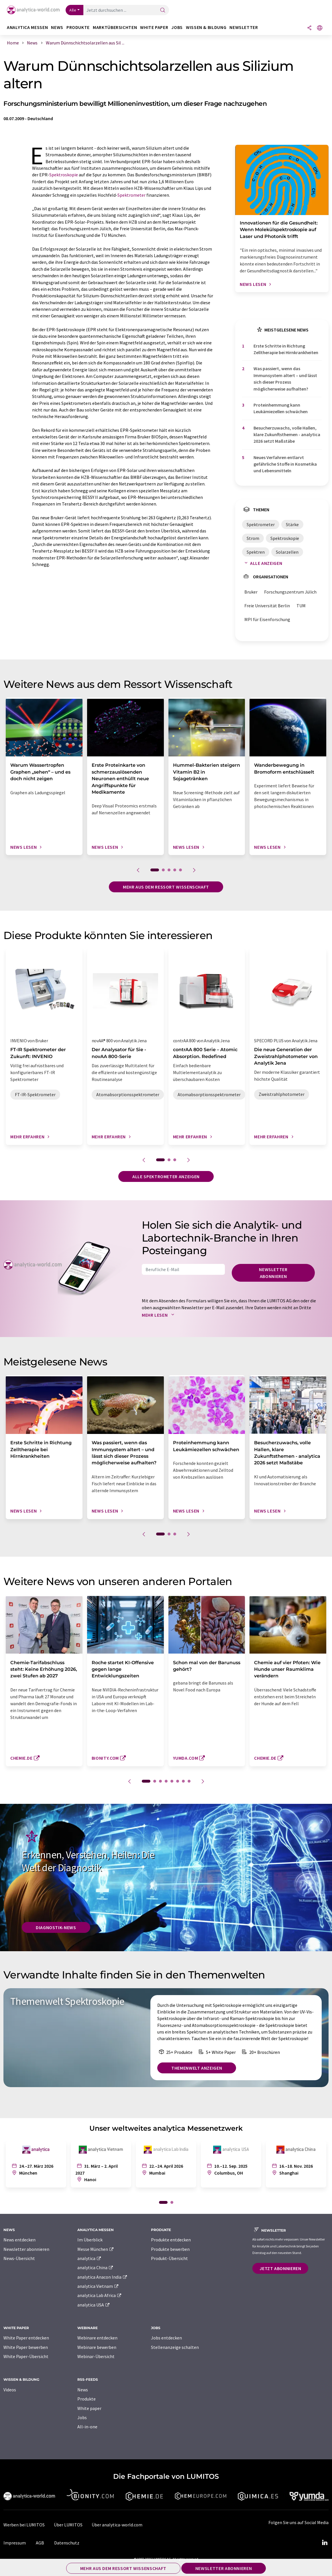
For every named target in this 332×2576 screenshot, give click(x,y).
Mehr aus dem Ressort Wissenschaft (166, 887)
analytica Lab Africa (99, 2295)
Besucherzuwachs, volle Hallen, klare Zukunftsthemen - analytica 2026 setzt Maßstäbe (287, 434)
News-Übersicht (19, 2258)
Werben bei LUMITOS (24, 2525)
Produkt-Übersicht (169, 2258)
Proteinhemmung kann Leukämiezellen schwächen (281, 408)
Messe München (95, 2249)
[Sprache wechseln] (320, 28)
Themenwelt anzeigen (196, 2068)
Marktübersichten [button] (115, 27)
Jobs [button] (177, 27)
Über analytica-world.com (117, 2525)
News (82, 2389)
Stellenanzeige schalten (175, 2347)
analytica (89, 2258)
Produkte (86, 2399)
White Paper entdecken (26, 2338)
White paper (89, 2408)
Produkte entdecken (171, 2240)
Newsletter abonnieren (273, 1272)
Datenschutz (66, 2543)
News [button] (57, 27)
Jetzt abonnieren (280, 2268)
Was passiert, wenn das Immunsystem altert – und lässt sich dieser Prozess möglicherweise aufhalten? (285, 378)
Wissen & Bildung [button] (206, 27)
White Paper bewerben (25, 2347)
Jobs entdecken (166, 2338)
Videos (9, 2389)
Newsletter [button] (243, 27)
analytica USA (93, 2305)
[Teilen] (309, 28)
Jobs (82, 2417)
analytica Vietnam (98, 2286)
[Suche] (163, 10)
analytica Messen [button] (27, 27)
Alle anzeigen (262, 563)
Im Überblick (90, 2240)
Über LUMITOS (68, 2525)
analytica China (95, 2267)
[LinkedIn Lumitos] (325, 2543)
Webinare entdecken (97, 2338)
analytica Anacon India (102, 2277)
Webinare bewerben (96, 2347)
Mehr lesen (159, 1315)
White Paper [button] (154, 27)
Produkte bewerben (170, 2249)
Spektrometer (131, 195)
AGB (40, 2543)
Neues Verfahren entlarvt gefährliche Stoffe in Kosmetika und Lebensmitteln (285, 464)
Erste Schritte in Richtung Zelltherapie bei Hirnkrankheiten (286, 349)
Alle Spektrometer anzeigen (166, 1176)
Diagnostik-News (56, 1927)
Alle (72, 10)
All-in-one (87, 2426)
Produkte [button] (78, 27)
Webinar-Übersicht (96, 2356)
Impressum (14, 2543)
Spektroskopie (63, 174)
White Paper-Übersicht (25, 2356)
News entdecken (19, 2240)
